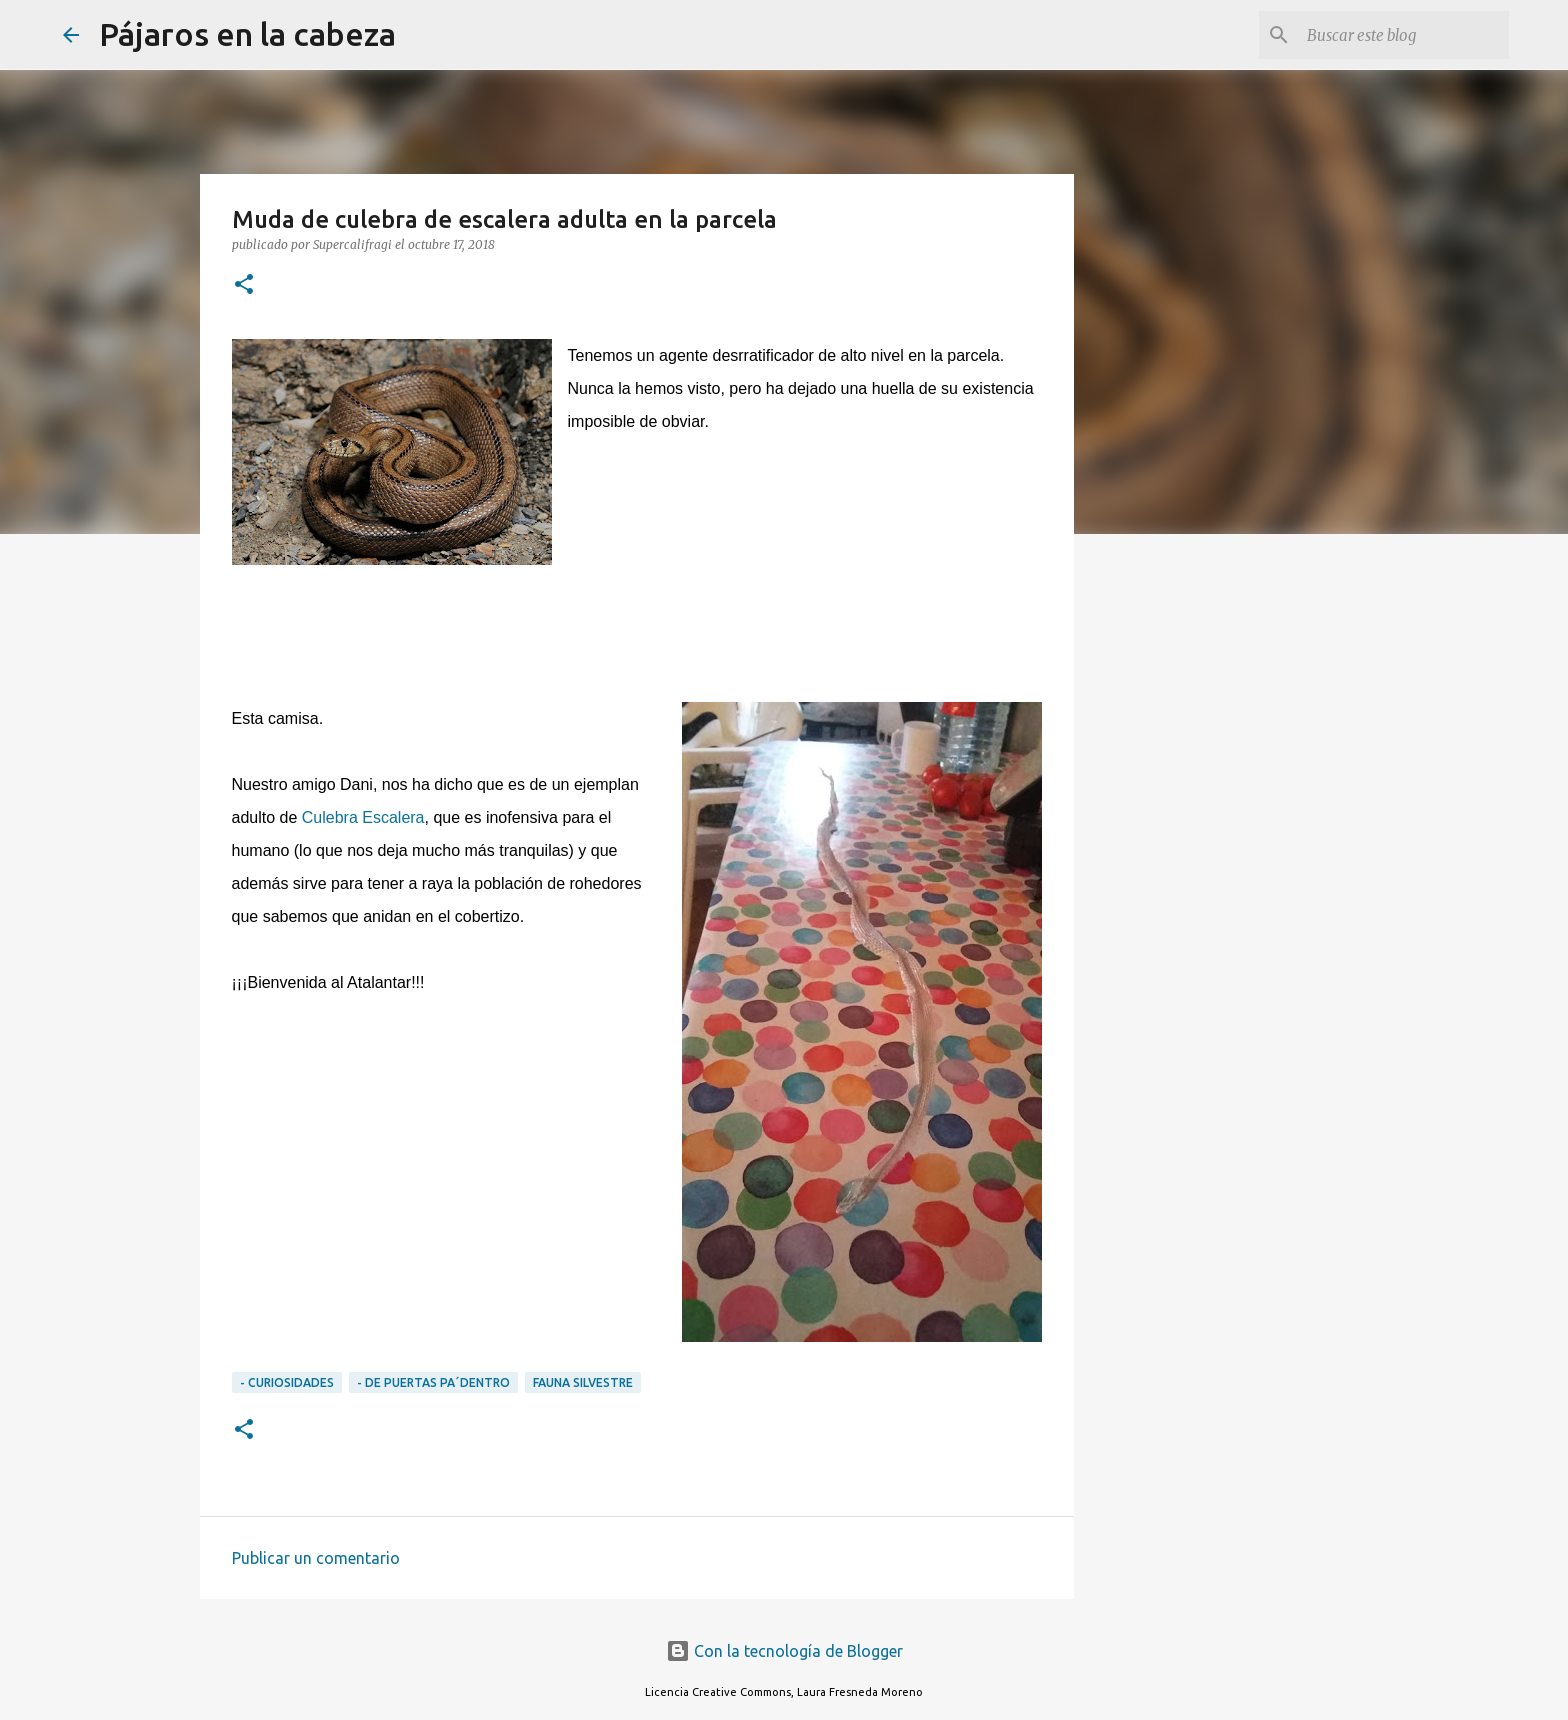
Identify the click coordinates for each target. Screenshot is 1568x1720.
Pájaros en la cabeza (247, 34)
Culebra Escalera (363, 817)
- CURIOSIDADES (287, 1382)
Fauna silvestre (583, 1382)
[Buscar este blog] (1404, 35)
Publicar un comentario (316, 1558)
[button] (244, 285)
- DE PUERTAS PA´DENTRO (433, 1382)
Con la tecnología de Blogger (784, 1651)
